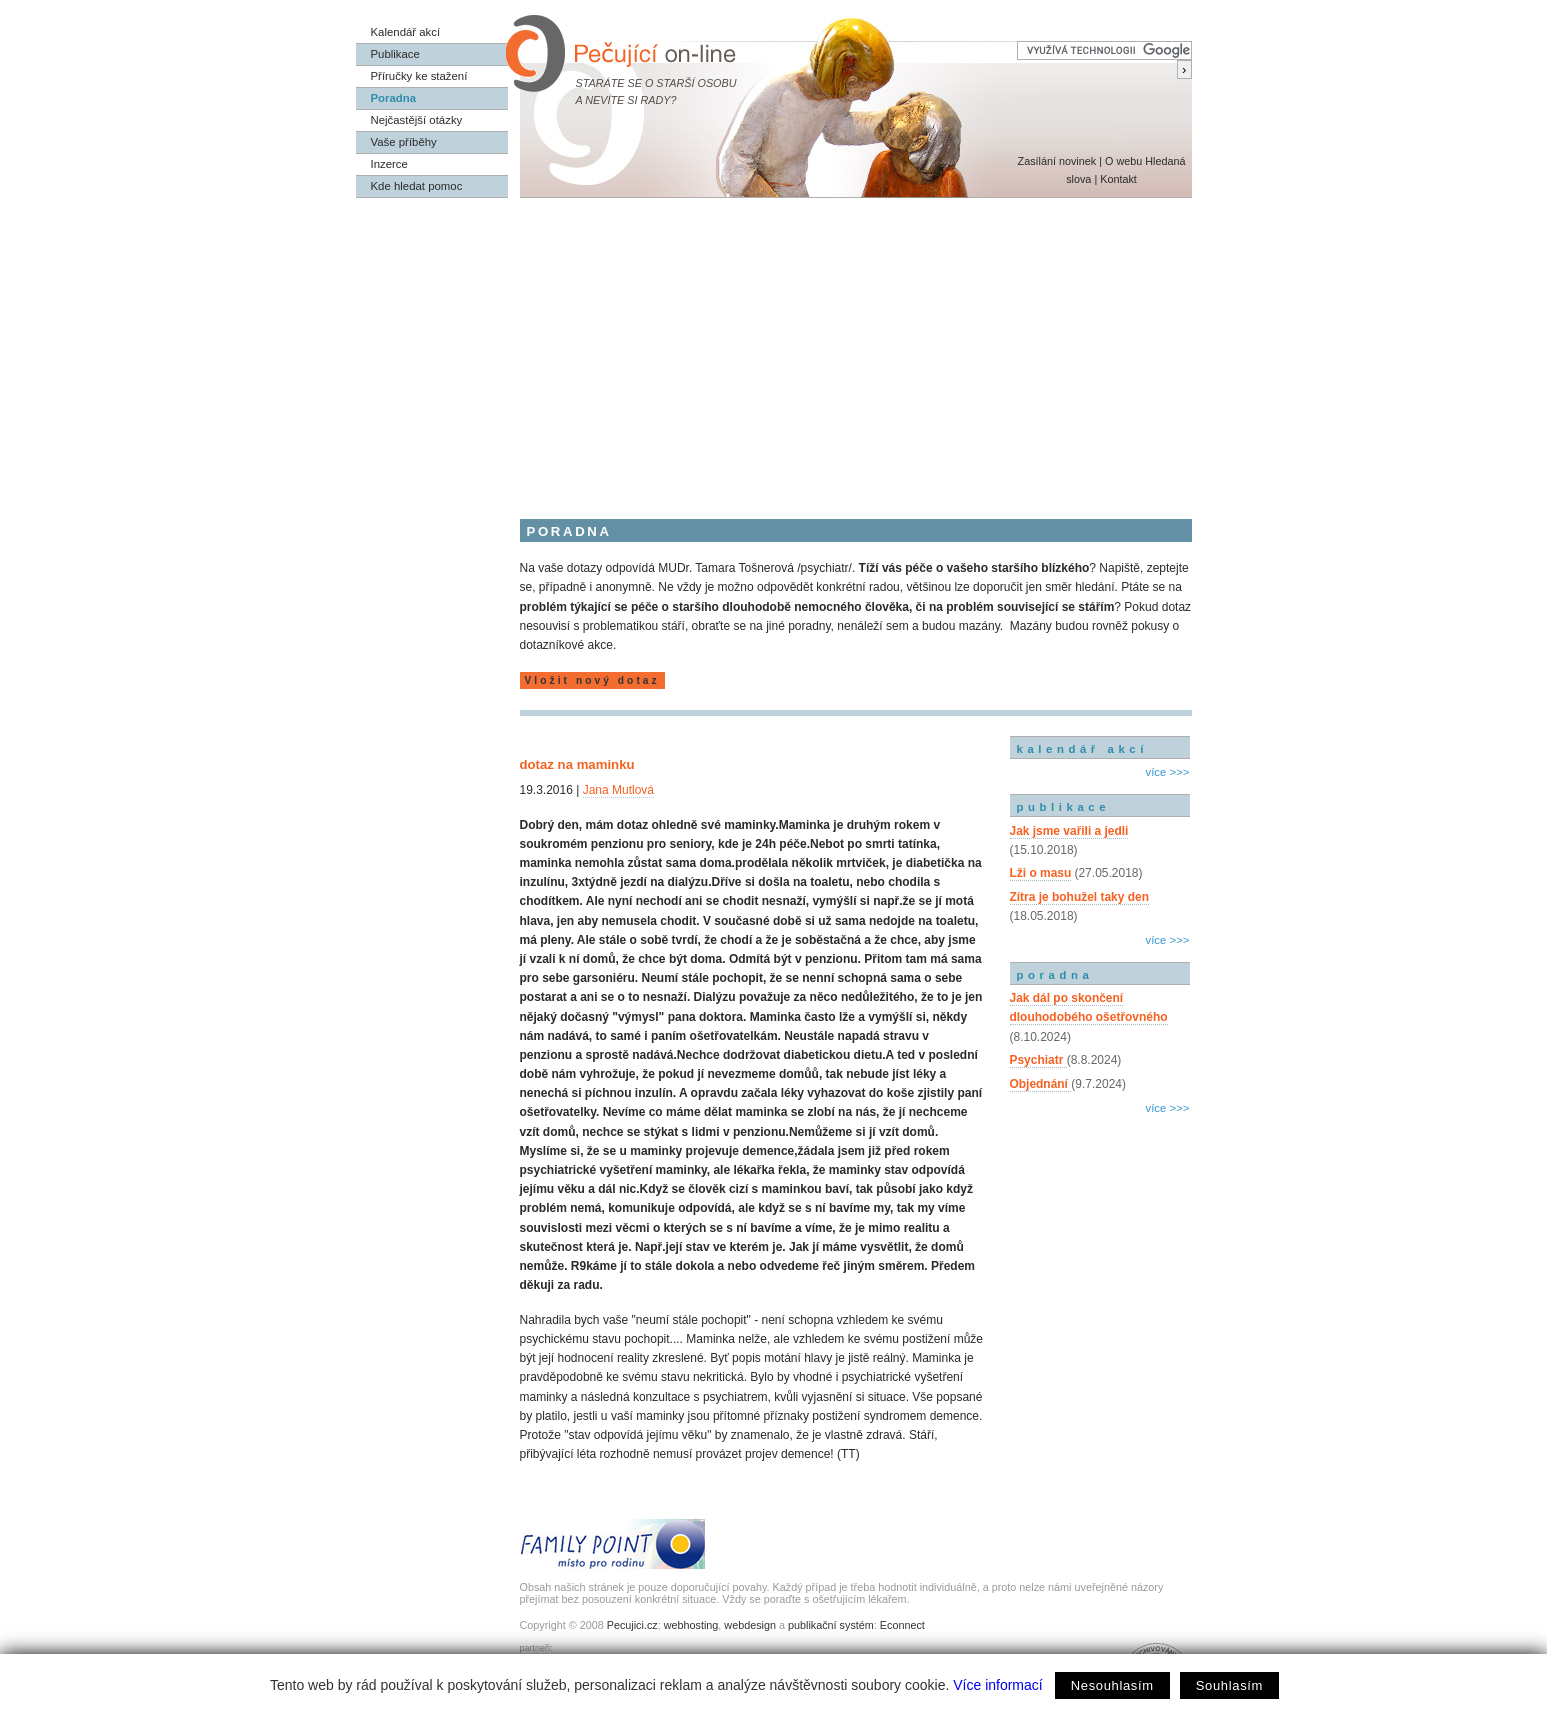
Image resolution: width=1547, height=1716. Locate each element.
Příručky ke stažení (419, 76)
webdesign (750, 1625)
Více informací (997, 1685)
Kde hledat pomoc (417, 186)
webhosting (691, 1625)
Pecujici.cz (632, 1625)
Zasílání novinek (1057, 161)
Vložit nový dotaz (592, 680)
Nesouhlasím (1112, 1685)
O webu (1123, 161)
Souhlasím (1229, 1685)
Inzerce (389, 164)
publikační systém (831, 1625)
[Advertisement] (774, 348)
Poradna (394, 98)
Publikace (395, 54)
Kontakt (1118, 179)
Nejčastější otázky (417, 120)
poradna (1055, 975)
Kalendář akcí (406, 32)
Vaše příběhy (404, 142)
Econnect (902, 1625)
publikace (1064, 807)
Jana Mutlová (618, 790)
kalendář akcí (1082, 749)
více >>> (1167, 772)
